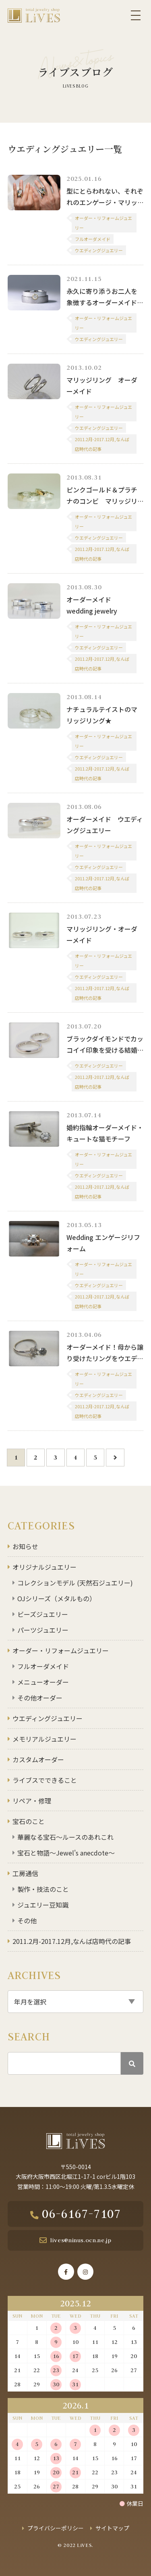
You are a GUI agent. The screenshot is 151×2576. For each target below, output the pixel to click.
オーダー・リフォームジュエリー (60, 1650)
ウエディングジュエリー (47, 1718)
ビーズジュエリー (42, 1614)
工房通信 (25, 1873)
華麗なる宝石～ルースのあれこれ (65, 1837)
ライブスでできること (44, 1780)
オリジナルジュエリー (44, 1567)
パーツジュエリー (42, 1630)
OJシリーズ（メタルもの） (56, 1598)
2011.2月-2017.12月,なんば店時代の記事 (71, 1941)
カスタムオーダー (38, 1759)
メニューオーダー (43, 1682)
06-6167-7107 (81, 2213)
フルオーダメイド (43, 1666)
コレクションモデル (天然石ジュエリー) (75, 1582)
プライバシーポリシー (55, 2528)
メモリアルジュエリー (44, 1739)
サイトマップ (112, 2528)
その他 (27, 1920)
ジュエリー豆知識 (42, 1905)
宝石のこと (28, 1821)
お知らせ (25, 1546)
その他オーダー (39, 1698)
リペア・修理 (31, 1800)
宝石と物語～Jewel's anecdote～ (66, 1853)
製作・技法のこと (43, 1889)
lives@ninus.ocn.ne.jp (80, 2240)
